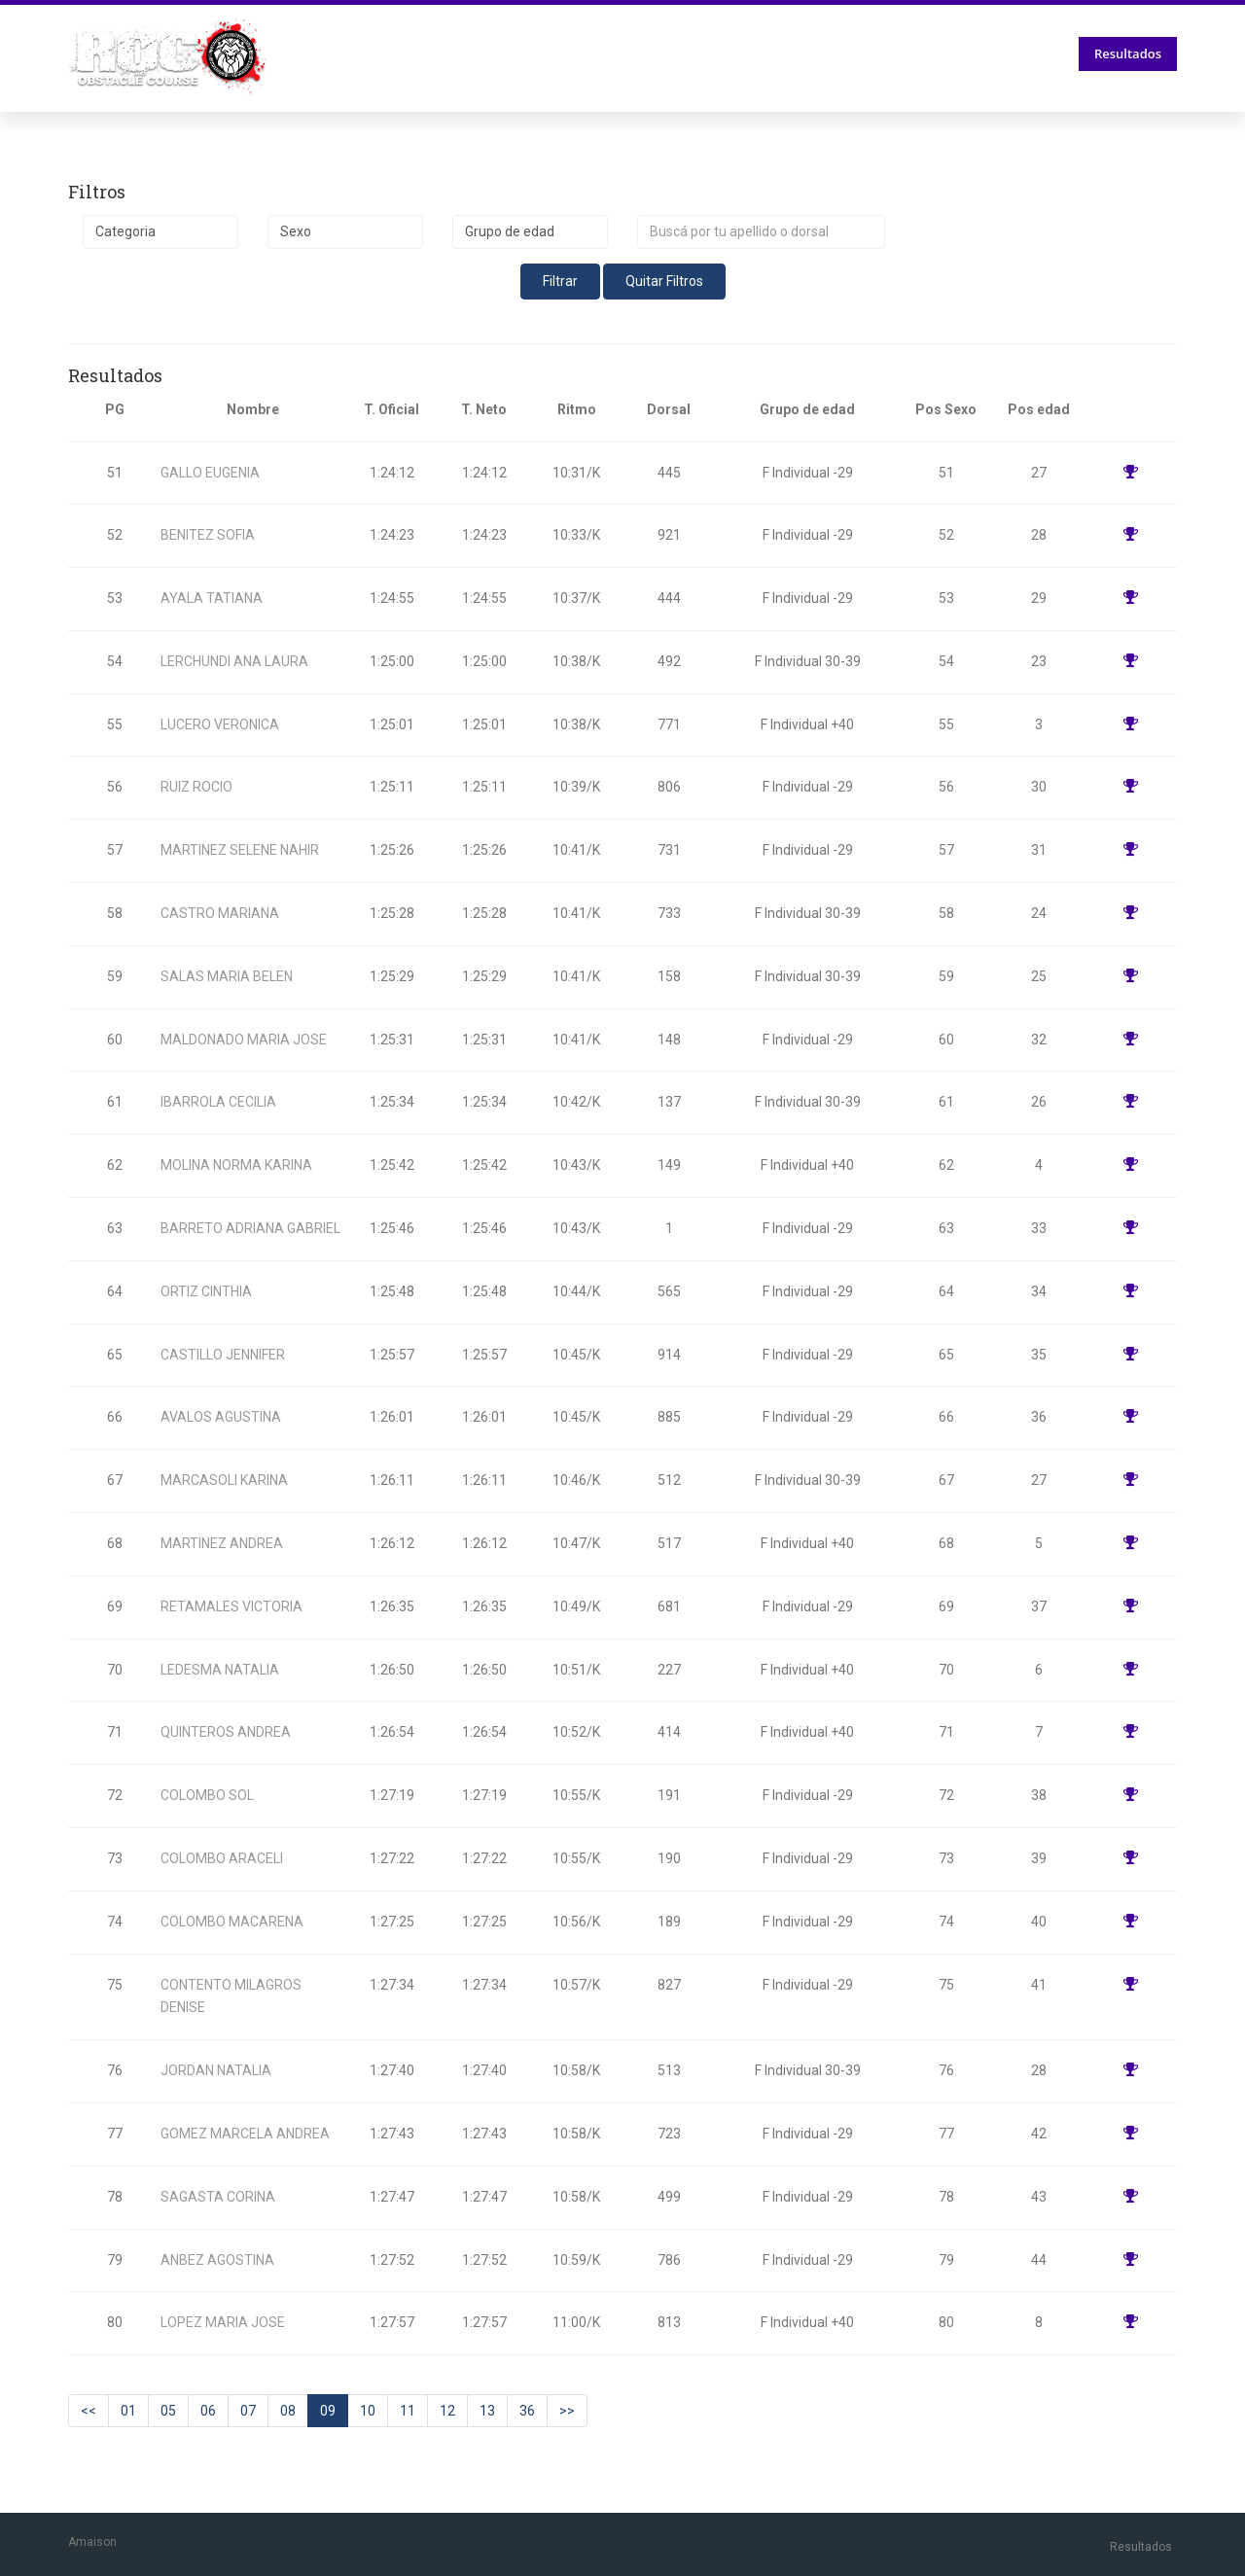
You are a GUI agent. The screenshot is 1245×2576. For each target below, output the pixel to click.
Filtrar (560, 281)
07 (248, 2410)
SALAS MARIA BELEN (226, 976)
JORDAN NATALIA (215, 2070)
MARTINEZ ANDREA (221, 1543)
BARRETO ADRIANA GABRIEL (250, 1228)
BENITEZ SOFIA (207, 535)
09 (328, 2410)
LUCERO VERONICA (219, 724)
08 (288, 2410)
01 (128, 2410)
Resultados (1127, 53)
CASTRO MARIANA (219, 913)
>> (567, 2410)
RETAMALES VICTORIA (231, 1606)
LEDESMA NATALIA (219, 1669)
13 (487, 2410)
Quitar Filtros (664, 281)
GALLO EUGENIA (210, 472)
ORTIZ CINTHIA (206, 1291)
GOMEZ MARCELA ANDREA (245, 2133)
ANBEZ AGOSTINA (217, 2260)
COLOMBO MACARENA (231, 1921)
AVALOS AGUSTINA (220, 1417)
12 (447, 2410)
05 (168, 2410)
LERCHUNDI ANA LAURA (234, 661)
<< (88, 2410)
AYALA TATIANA (211, 598)
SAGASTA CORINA (217, 2197)
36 (527, 2410)
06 (208, 2410)
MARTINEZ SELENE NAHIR (239, 850)
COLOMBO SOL (207, 1795)
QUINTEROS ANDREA (225, 1732)
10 (367, 2410)
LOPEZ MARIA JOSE (222, 2322)
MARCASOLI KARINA (224, 1480)
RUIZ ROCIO (196, 786)
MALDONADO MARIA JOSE (243, 1039)
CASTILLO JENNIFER (222, 1354)
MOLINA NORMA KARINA (236, 1165)
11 (407, 2410)
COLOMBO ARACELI (221, 1858)
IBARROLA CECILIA (218, 1102)
